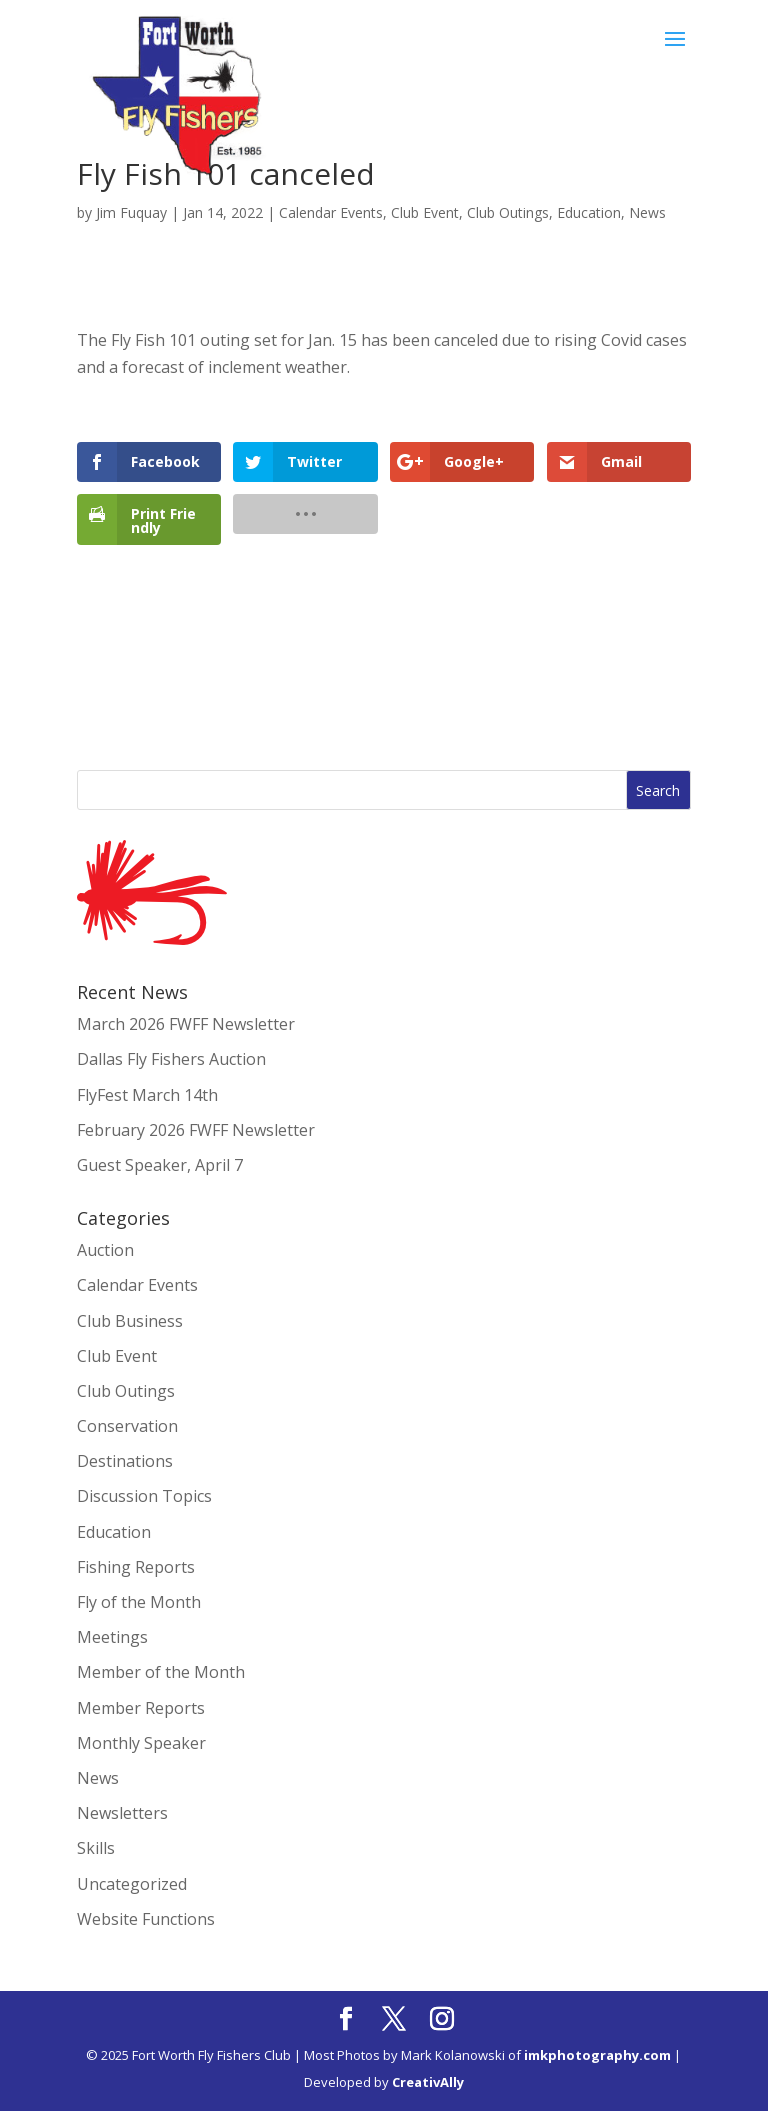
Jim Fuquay (131, 212)
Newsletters (122, 1813)
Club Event (425, 212)
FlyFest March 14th (147, 1095)
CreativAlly (428, 2082)
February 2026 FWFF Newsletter (196, 1130)
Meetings (112, 1637)
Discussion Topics (144, 1496)
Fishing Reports (136, 1567)
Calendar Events (331, 212)
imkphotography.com (597, 2055)
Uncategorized (132, 1884)
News (647, 212)
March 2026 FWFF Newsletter (186, 1024)
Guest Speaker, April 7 (160, 1165)
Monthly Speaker (141, 1743)
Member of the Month (161, 1672)
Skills (96, 1848)
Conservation (127, 1426)
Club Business (130, 1321)
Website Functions (146, 1919)
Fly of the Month (139, 1602)
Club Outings (508, 212)
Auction (105, 1250)
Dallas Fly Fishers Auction (171, 1059)
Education (589, 212)
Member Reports (141, 1708)
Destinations (125, 1461)
